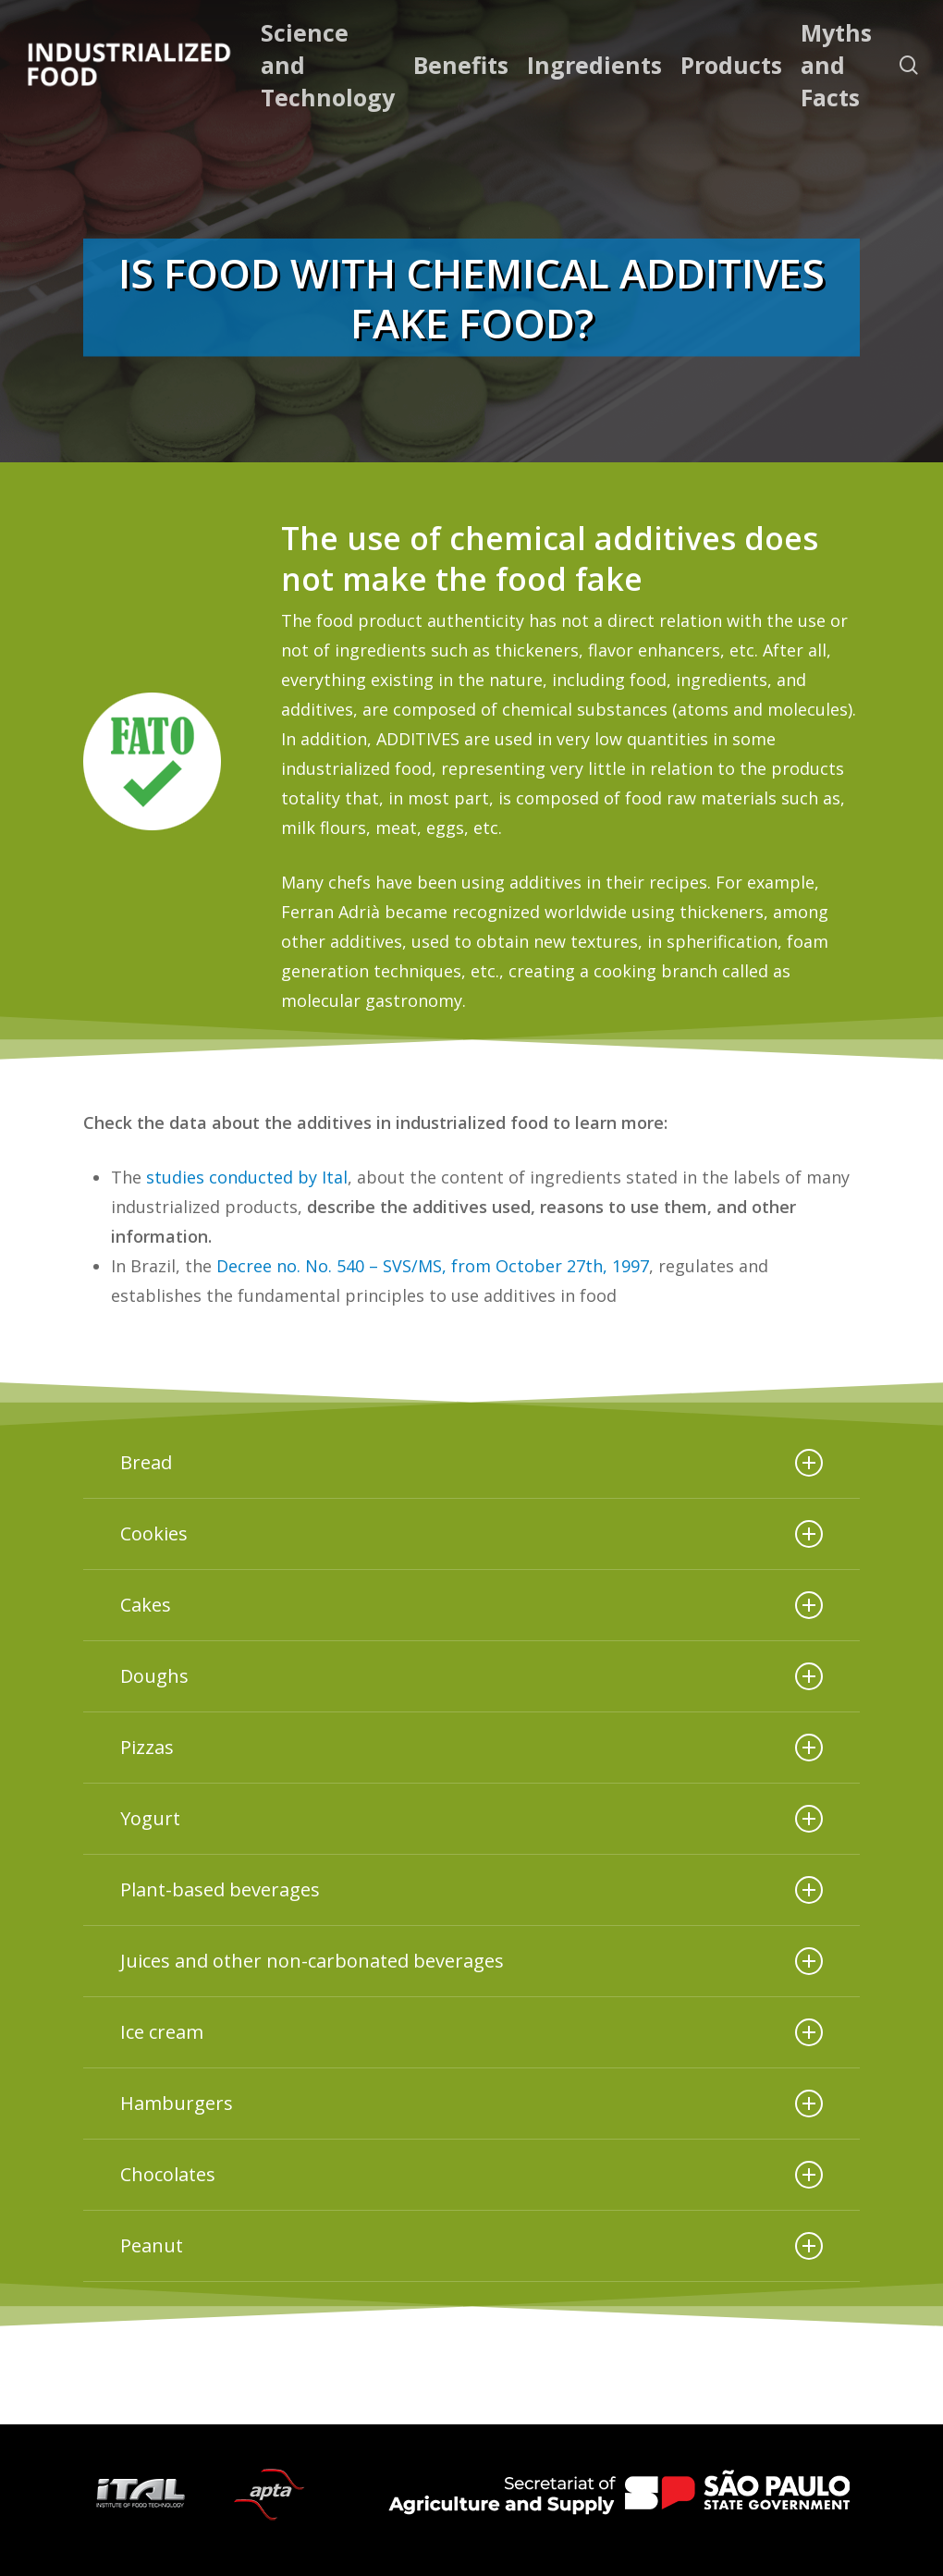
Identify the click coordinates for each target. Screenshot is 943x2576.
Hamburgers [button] (471, 2103)
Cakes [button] (471, 1605)
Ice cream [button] (471, 2032)
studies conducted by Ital (247, 1177)
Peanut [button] (471, 2246)
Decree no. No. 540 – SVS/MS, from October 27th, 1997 (432, 1266)
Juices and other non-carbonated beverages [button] (471, 1961)
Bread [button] (471, 1463)
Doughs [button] (471, 1676)
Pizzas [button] (471, 1747)
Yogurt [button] (471, 1819)
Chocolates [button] (471, 2175)
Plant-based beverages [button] (471, 1890)
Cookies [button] (471, 1534)
